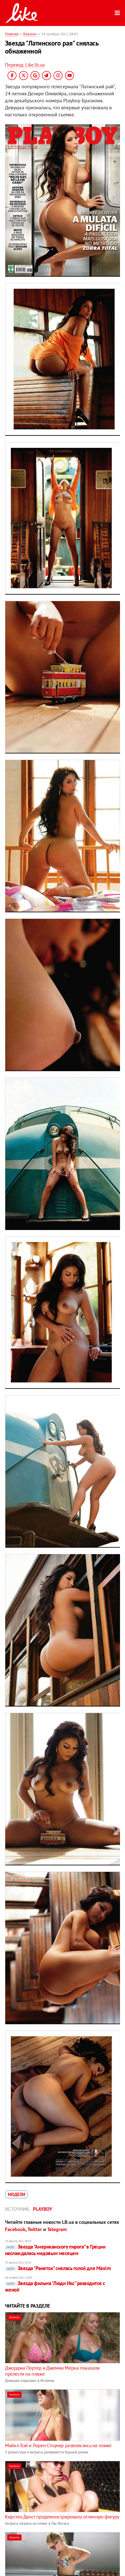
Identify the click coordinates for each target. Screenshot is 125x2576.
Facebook (15, 2229)
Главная (11, 33)
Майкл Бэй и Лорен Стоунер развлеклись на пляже (58, 2445)
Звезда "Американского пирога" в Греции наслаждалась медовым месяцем (55, 2250)
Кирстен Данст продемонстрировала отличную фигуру (62, 2516)
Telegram (57, 2229)
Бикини (29, 33)
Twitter (35, 2229)
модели (16, 2194)
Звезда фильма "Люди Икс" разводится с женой (55, 2286)
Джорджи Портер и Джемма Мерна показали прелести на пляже (52, 2371)
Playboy (42, 2209)
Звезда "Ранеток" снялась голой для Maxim (58, 2268)
